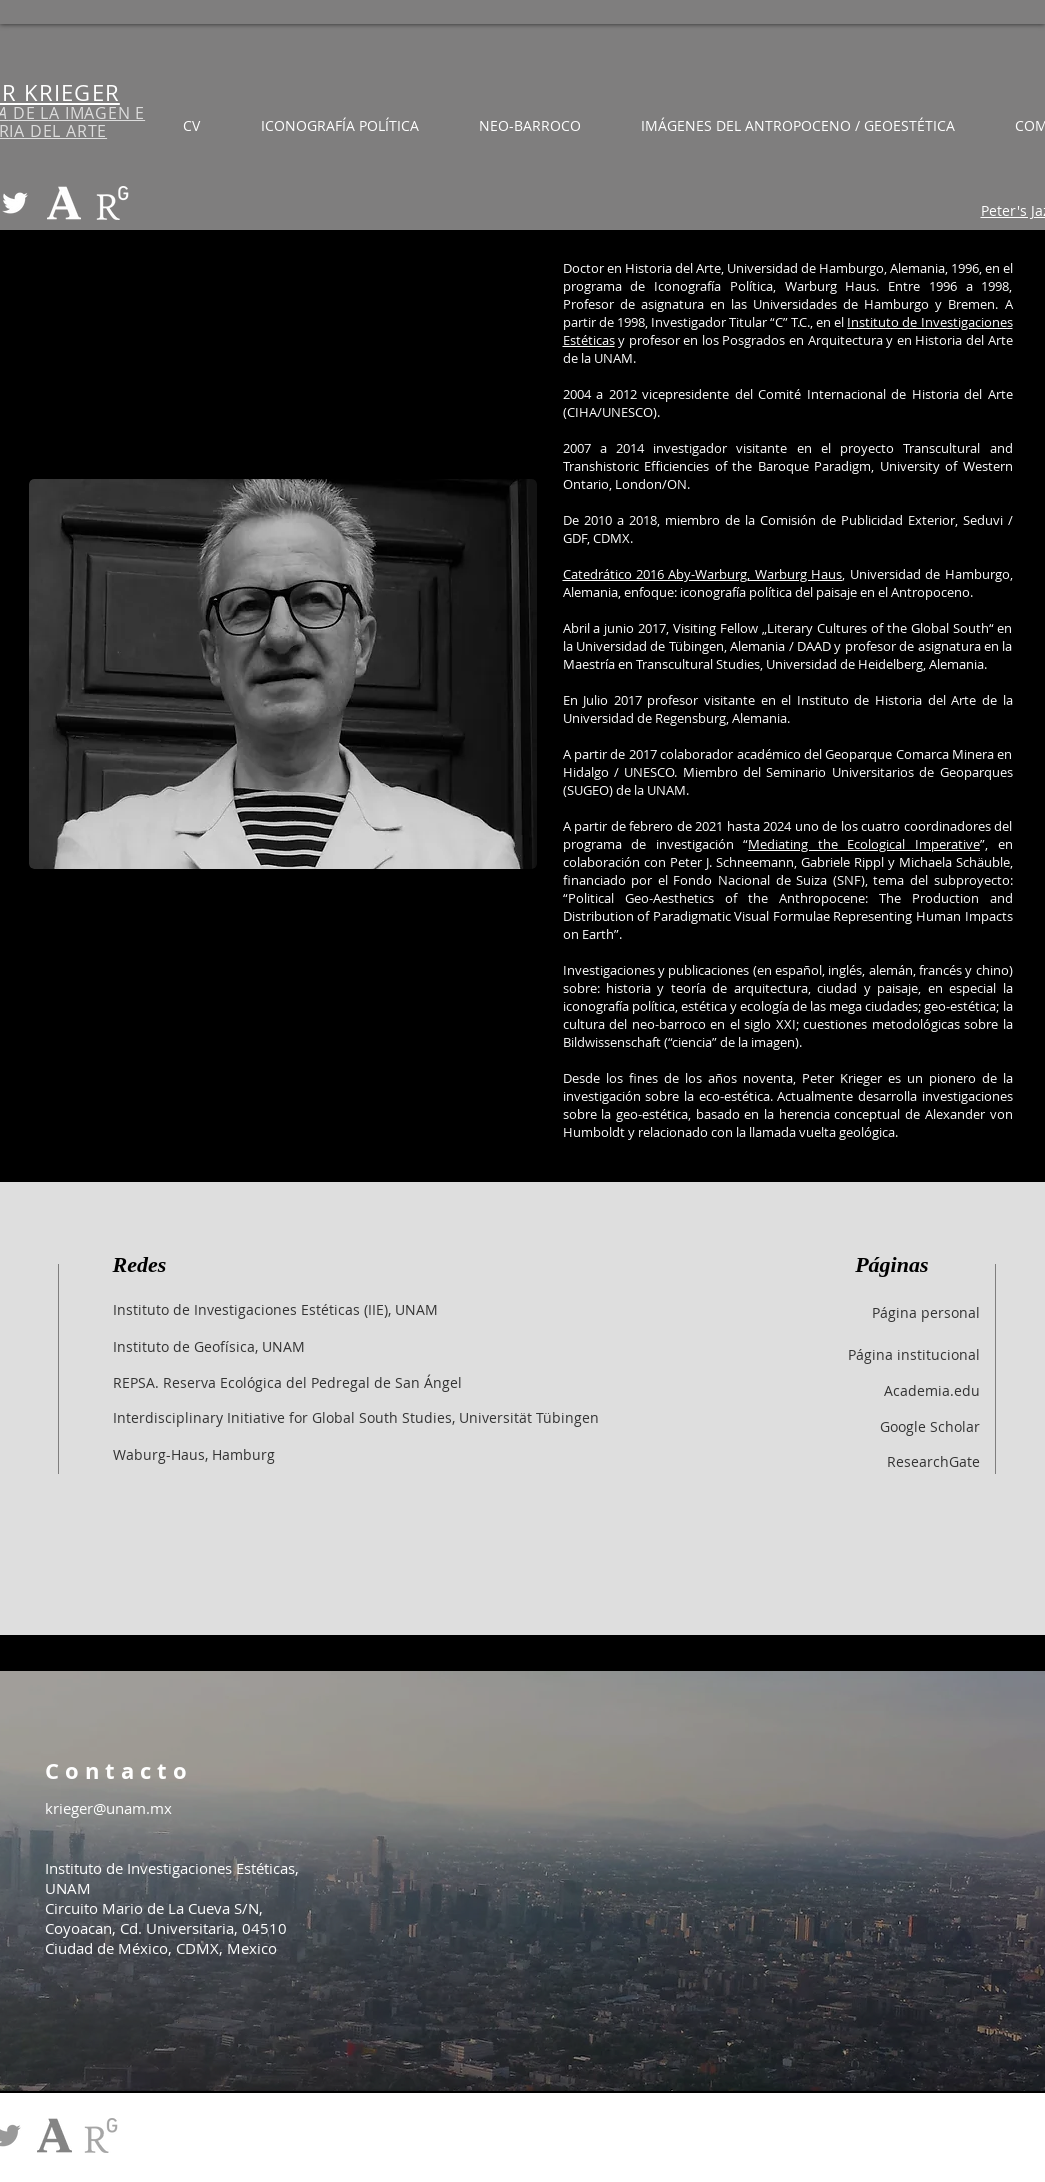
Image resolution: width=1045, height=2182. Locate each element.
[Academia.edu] (822, 1390)
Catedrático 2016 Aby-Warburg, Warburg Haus (703, 574)
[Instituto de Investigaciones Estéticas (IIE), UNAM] (275, 1309)
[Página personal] (822, 1312)
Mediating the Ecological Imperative (864, 844)
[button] (798, 125)
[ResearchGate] (822, 1461)
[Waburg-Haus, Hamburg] (194, 1454)
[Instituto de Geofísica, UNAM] (209, 1346)
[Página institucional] (822, 1354)
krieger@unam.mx (108, 1808)
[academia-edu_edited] (64, 203)
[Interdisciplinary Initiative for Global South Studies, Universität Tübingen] (356, 1417)
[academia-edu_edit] (54, 2135)
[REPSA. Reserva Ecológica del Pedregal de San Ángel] (287, 1382)
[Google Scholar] (822, 1426)
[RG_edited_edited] (113, 203)
